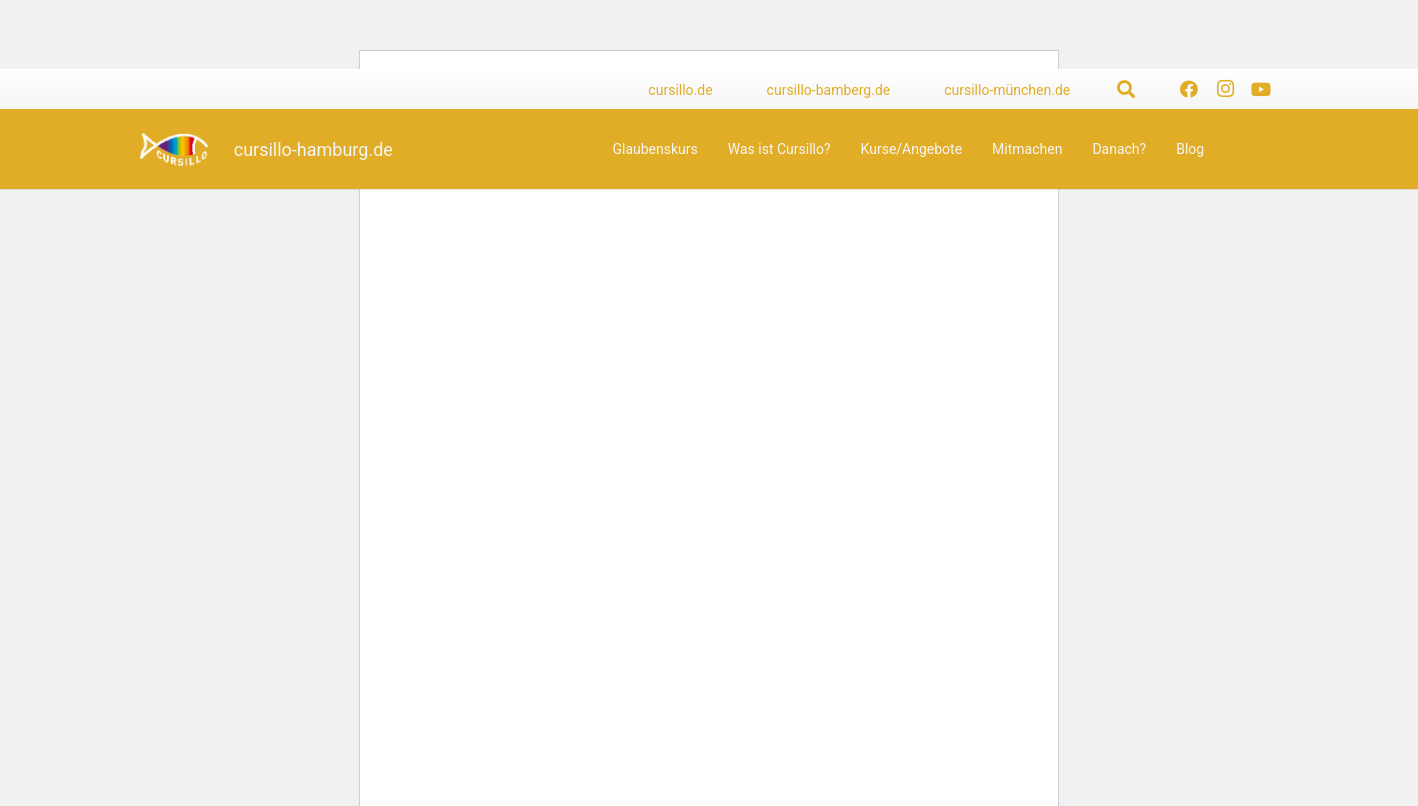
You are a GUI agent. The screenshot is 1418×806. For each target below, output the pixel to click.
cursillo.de (680, 90)
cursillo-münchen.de (1007, 90)
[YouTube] (1261, 89)
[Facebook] (1189, 89)
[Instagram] (1225, 89)
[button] (1126, 89)
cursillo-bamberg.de (829, 90)
